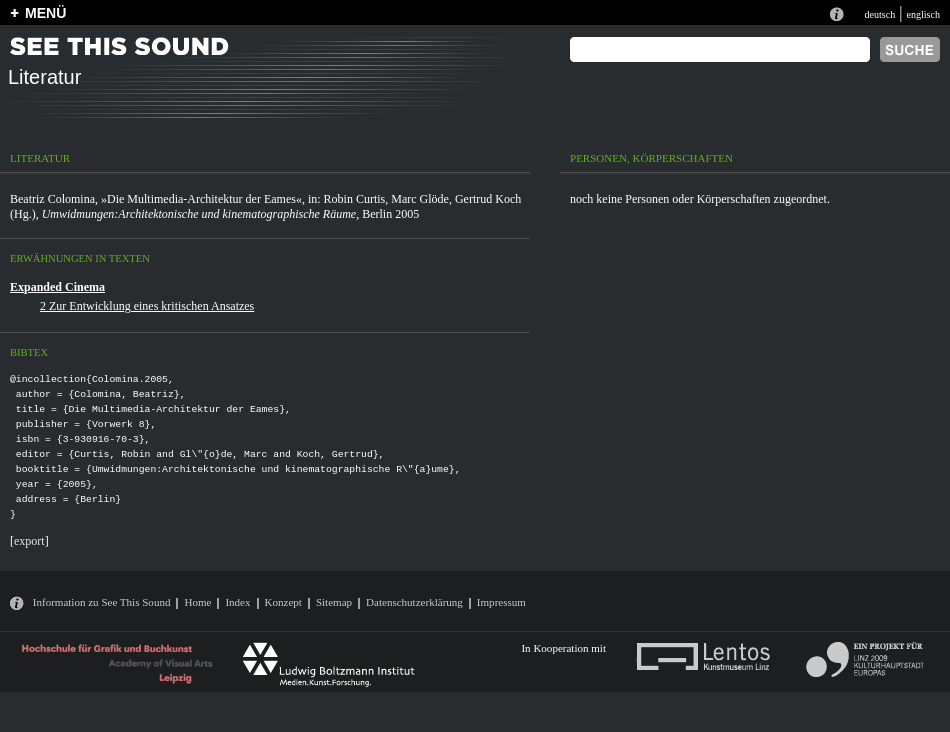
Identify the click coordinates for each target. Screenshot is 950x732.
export (29, 541)
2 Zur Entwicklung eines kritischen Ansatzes (147, 306)
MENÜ (45, 13)
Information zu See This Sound (102, 602)
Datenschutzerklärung (414, 602)
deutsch (879, 14)
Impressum (501, 602)
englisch (923, 14)
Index (237, 602)
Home (197, 602)
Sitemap (334, 602)
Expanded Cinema (57, 287)
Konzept (283, 602)
